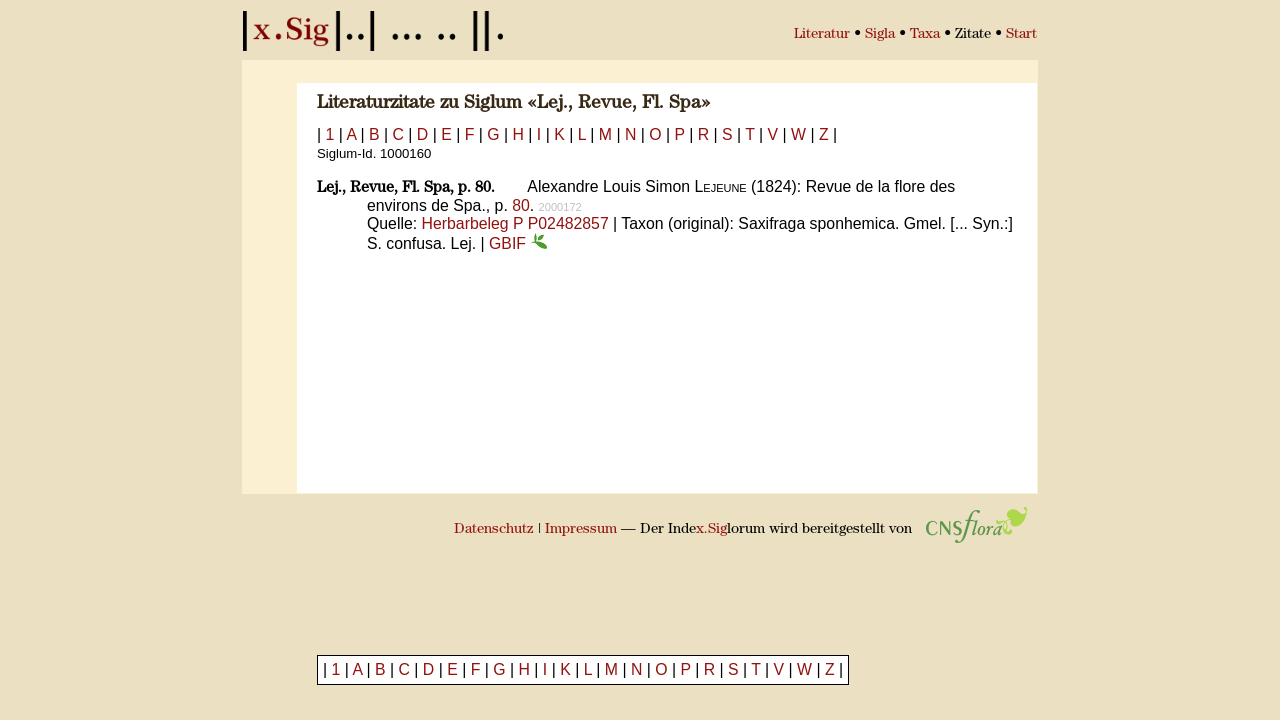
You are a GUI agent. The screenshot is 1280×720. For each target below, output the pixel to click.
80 (521, 205)
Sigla (880, 34)
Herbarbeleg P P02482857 (515, 223)
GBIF (518, 243)
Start (1021, 34)
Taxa (925, 34)
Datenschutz (494, 529)
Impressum (581, 529)
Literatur (822, 34)
